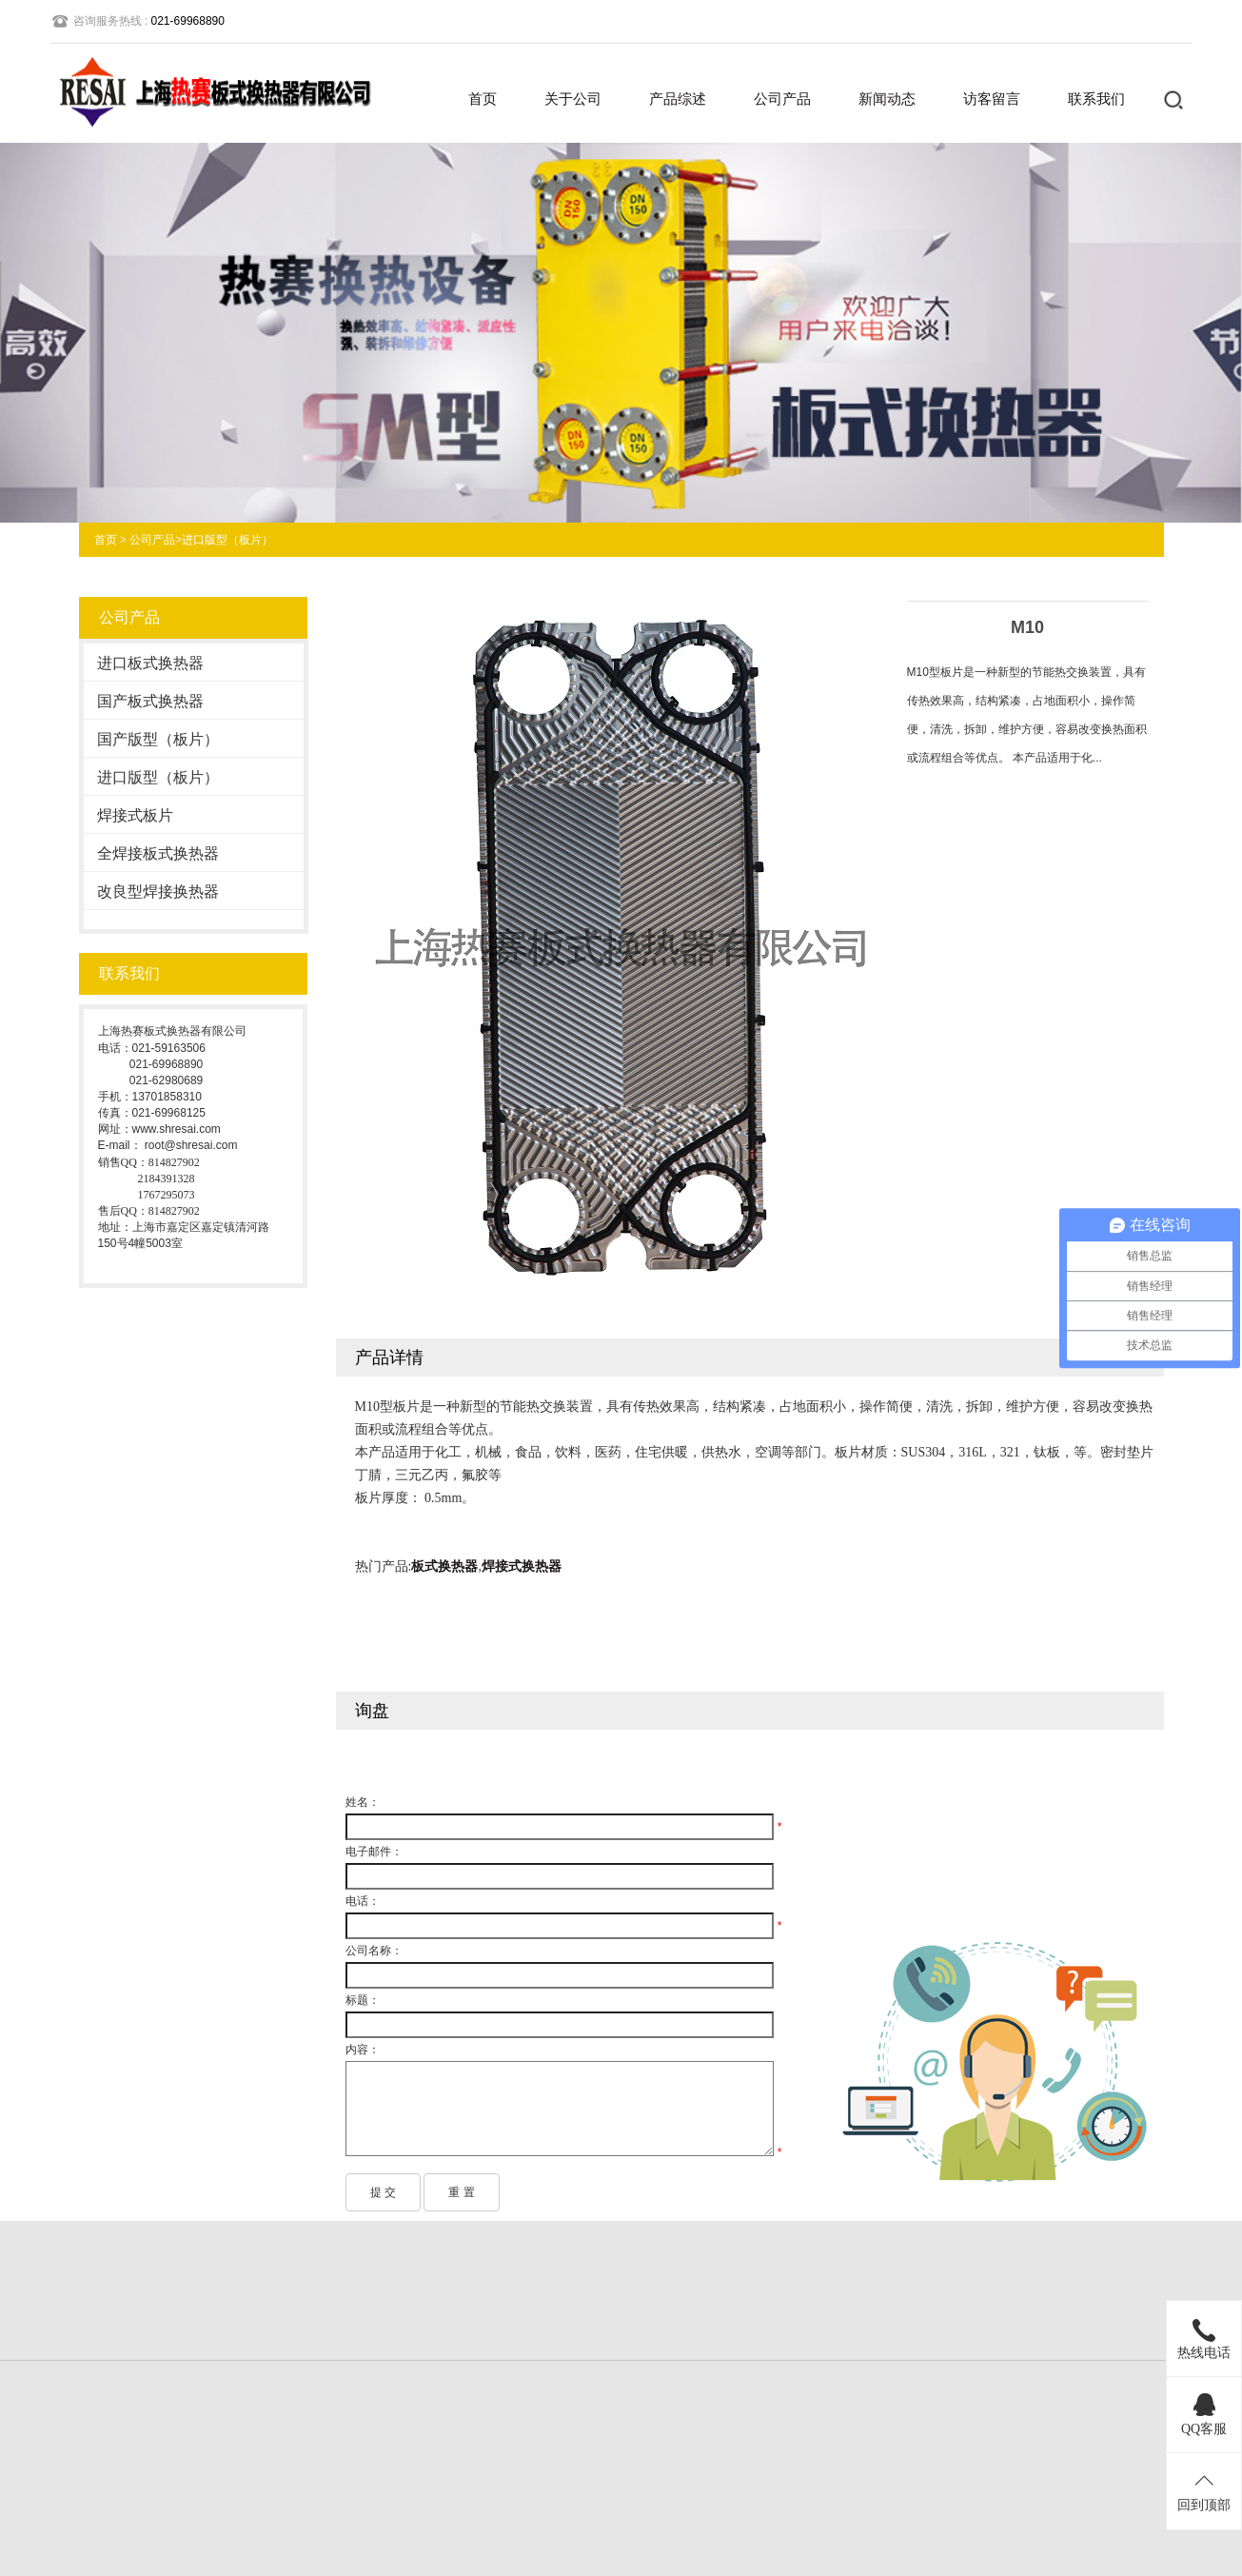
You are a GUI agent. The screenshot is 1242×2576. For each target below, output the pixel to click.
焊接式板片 (135, 815)
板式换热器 (444, 1566)
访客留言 (991, 98)
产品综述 (677, 98)
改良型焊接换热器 (158, 891)
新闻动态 (887, 98)
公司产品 (782, 98)
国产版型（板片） (158, 739)
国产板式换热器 (150, 701)
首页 (482, 98)
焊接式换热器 (522, 1566)
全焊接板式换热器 (158, 853)
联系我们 (1096, 98)
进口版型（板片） (227, 539)
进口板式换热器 (150, 663)
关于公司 (572, 98)
